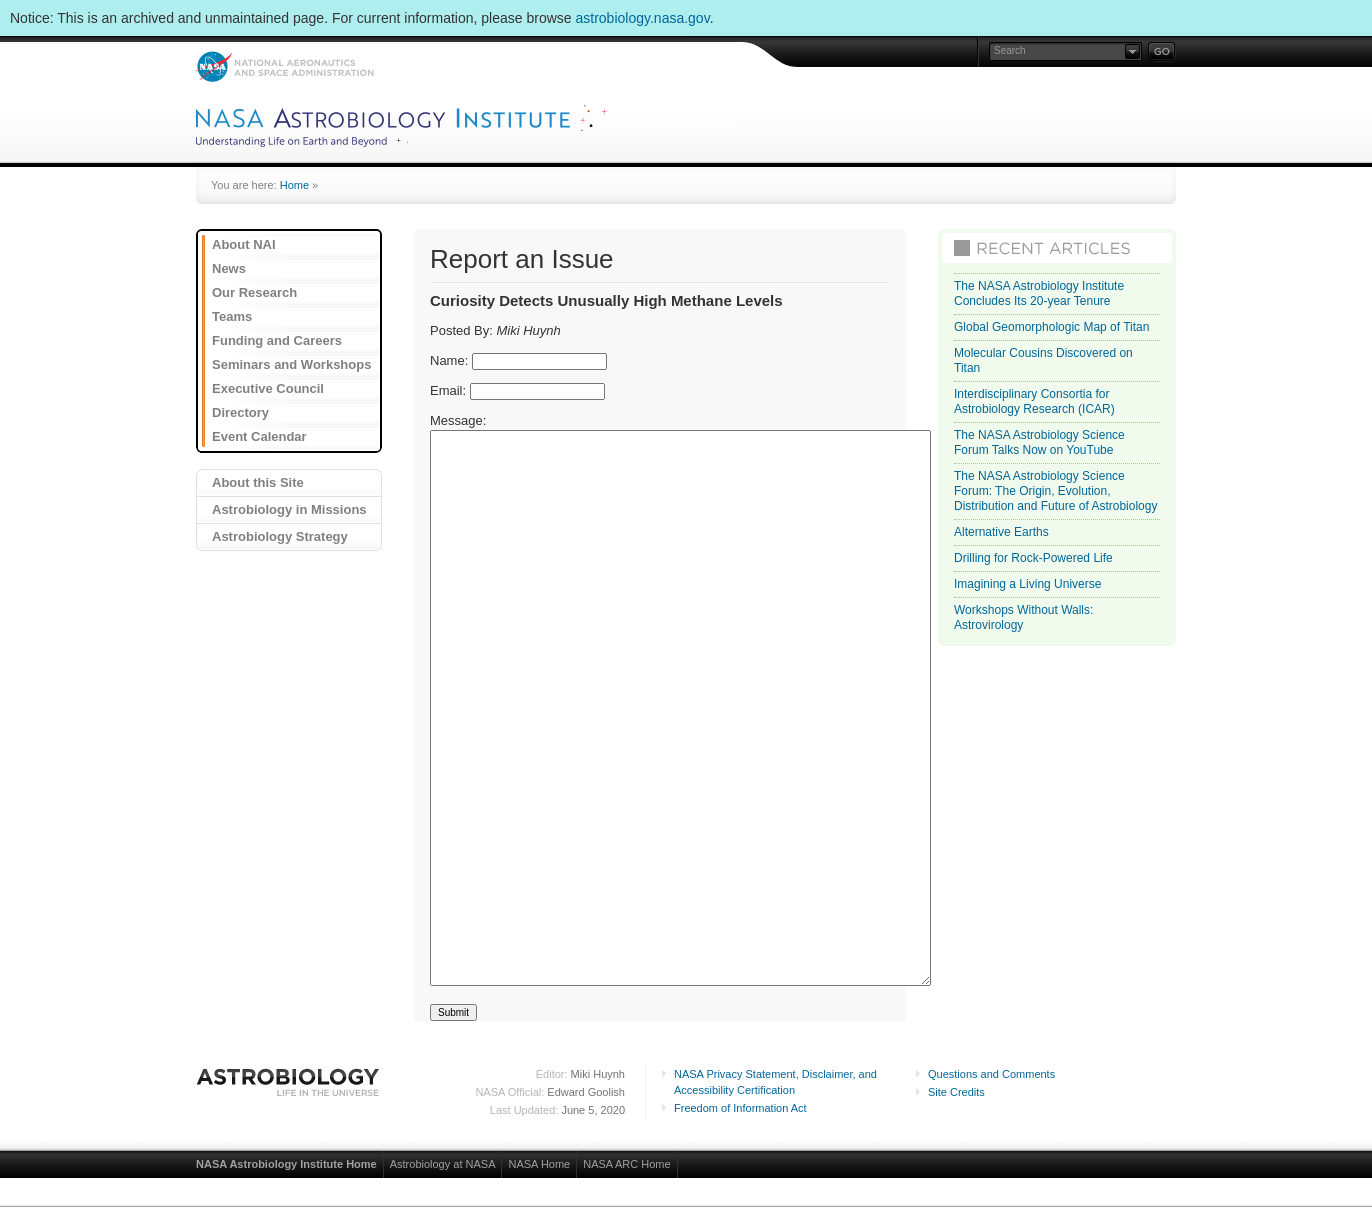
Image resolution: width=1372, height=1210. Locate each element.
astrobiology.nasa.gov (643, 18)
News (229, 268)
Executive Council (268, 388)
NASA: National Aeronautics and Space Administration (284, 66)
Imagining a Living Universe (1027, 584)
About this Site (258, 482)
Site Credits (956, 1092)
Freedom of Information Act (740, 1108)
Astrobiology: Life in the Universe (289, 1082)
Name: (449, 360)
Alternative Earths (1001, 532)
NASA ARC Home (626, 1164)
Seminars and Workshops (291, 364)
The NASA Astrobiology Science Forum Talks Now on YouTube (1039, 442)
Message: (458, 420)
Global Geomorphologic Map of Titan (1051, 327)
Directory (240, 412)
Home (294, 185)
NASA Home (539, 1164)
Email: (448, 390)
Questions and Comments (991, 1074)
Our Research (254, 292)
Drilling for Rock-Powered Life (1033, 558)
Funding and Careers (277, 340)
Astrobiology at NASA (443, 1164)
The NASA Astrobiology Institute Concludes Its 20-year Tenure (1039, 293)
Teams (232, 316)
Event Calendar (259, 436)
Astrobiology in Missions (289, 509)
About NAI (244, 244)
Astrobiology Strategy (280, 536)
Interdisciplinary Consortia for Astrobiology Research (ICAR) (1034, 401)
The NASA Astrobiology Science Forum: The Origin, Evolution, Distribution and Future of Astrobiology (1055, 491)
